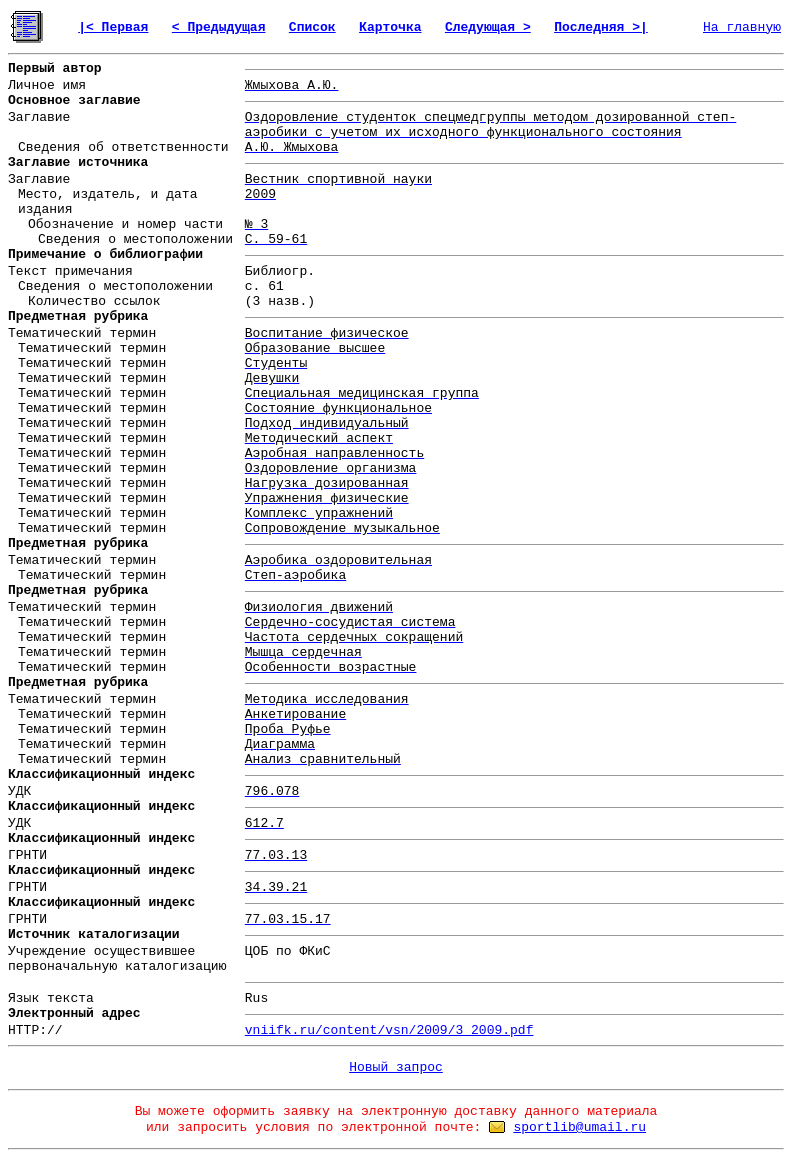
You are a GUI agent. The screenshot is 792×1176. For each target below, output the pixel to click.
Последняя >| (601, 27)
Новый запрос (396, 1067)
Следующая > (488, 27)
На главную (742, 27)
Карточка (390, 27)
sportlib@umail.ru (579, 1127)
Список (312, 27)
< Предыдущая (219, 27)
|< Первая (113, 27)
